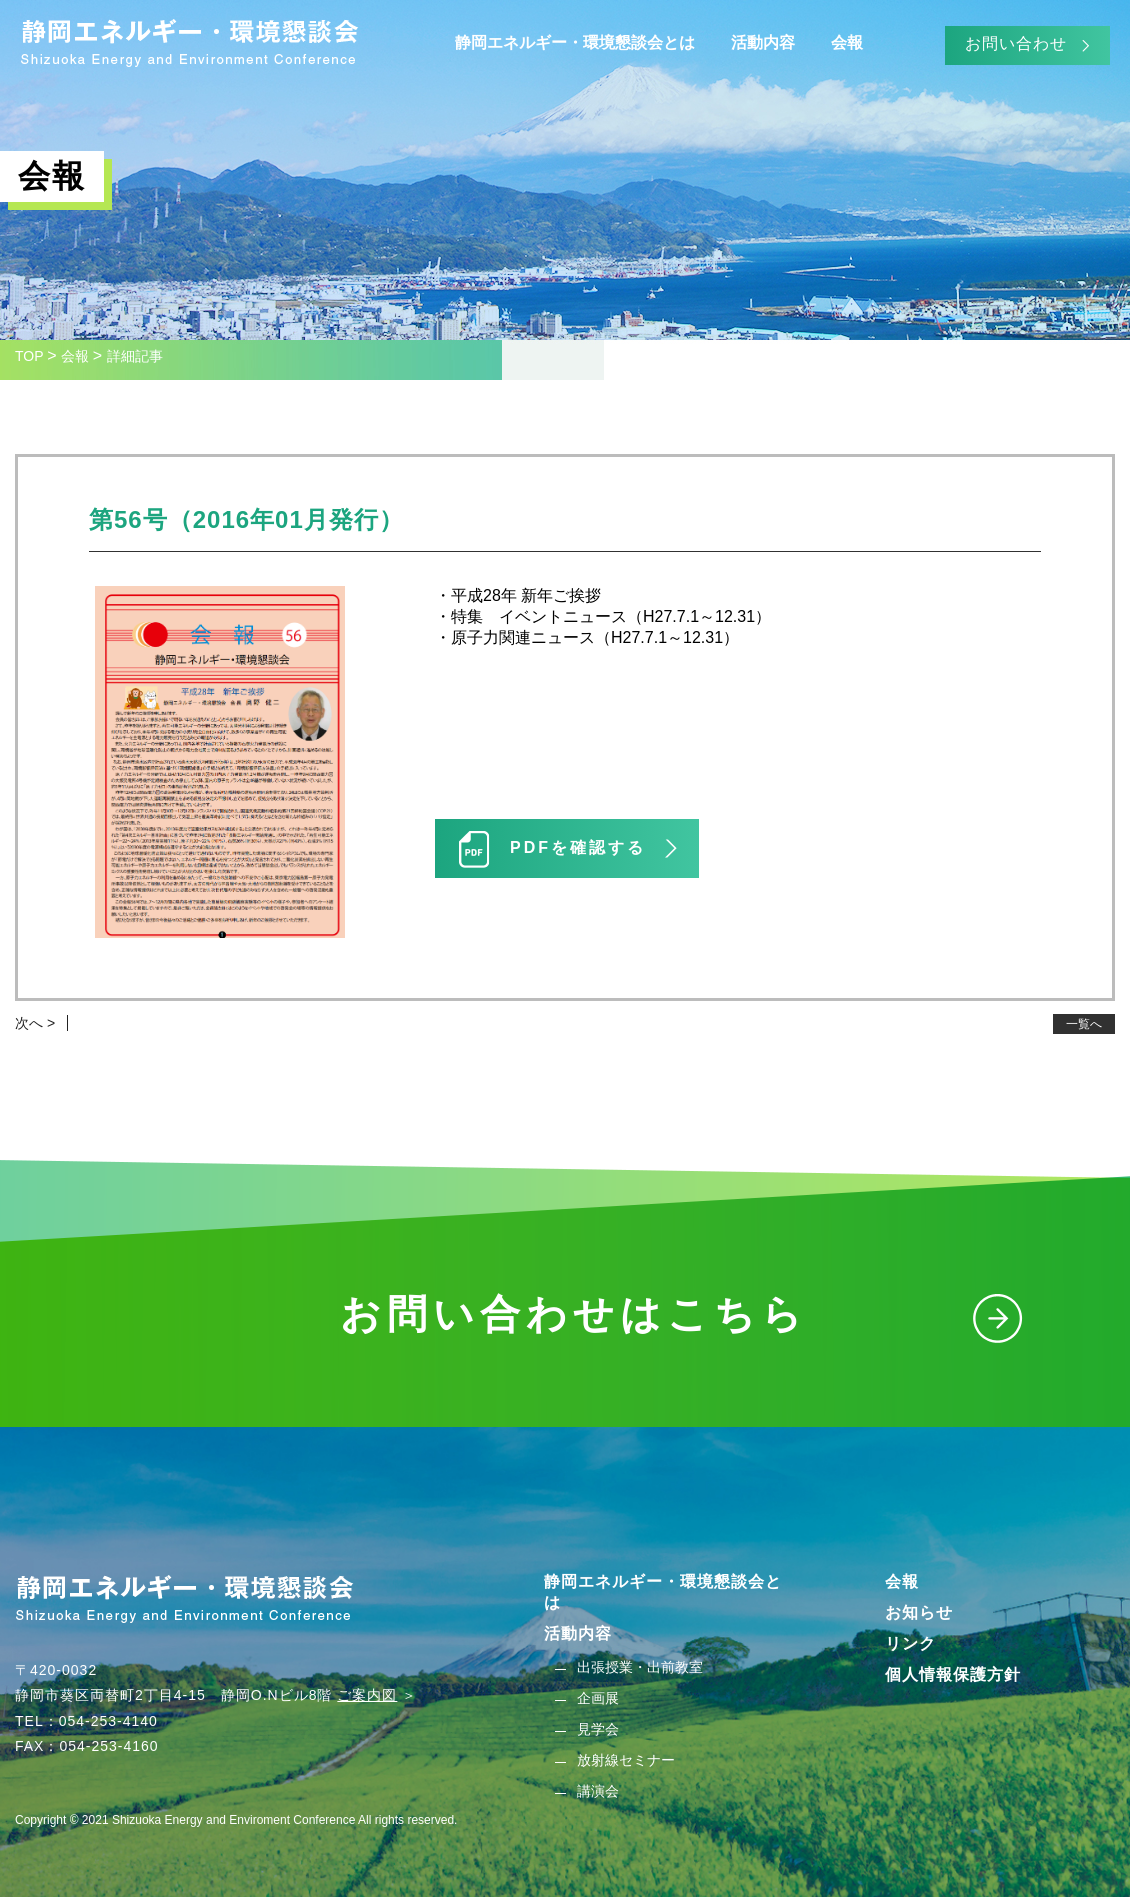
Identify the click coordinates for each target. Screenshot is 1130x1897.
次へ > (35, 1023)
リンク (910, 1643)
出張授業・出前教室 (640, 1667)
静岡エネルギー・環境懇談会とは (575, 42)
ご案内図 (367, 1695)
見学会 (598, 1729)
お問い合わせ (1016, 43)
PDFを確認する (578, 847)
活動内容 (763, 42)
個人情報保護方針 (953, 1674)
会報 (847, 42)
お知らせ (919, 1612)
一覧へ (1084, 1024)
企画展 (598, 1698)
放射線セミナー (626, 1760)
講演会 (598, 1791)
